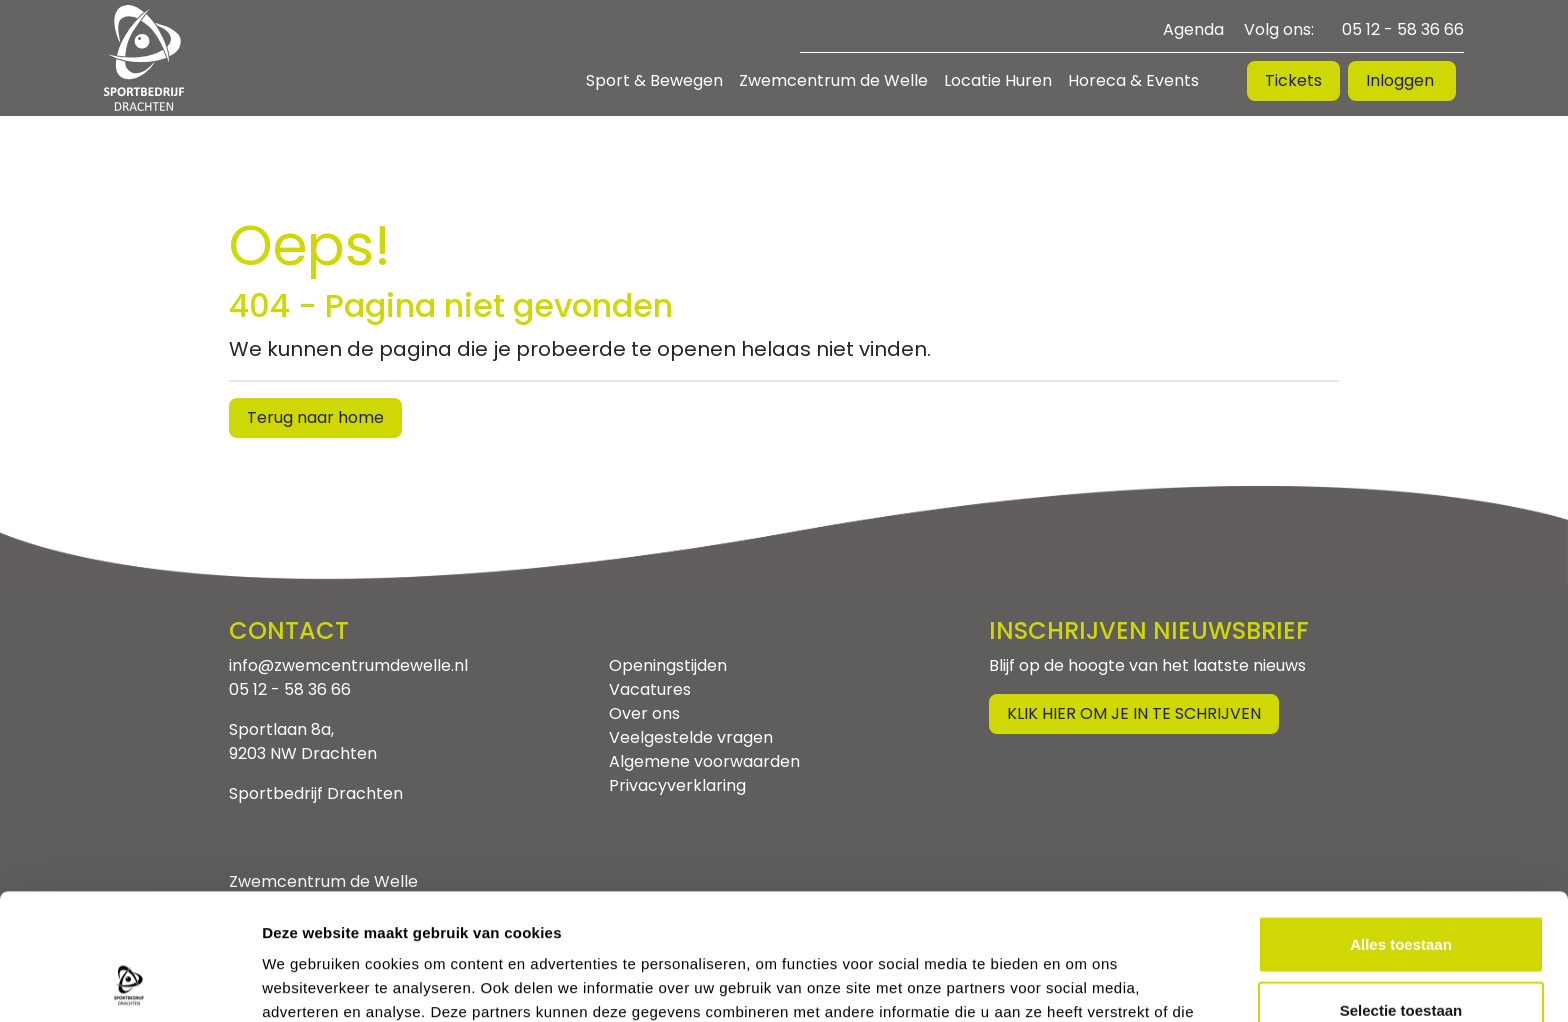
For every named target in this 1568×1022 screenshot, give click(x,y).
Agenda (1193, 29)
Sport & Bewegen (654, 80)
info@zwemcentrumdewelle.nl (348, 665)
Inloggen (1402, 80)
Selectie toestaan (1401, 891)
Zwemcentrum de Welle (833, 80)
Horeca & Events (1133, 80)
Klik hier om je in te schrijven (1134, 713)
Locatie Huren (998, 80)
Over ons (644, 713)
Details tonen (1080, 982)
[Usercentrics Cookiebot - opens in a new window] (129, 983)
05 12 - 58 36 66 (1403, 29)
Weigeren (1400, 956)
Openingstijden (668, 665)
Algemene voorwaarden (704, 761)
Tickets (1293, 80)
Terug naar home (315, 417)
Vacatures (650, 689)
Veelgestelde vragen (691, 737)
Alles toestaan (1401, 825)
